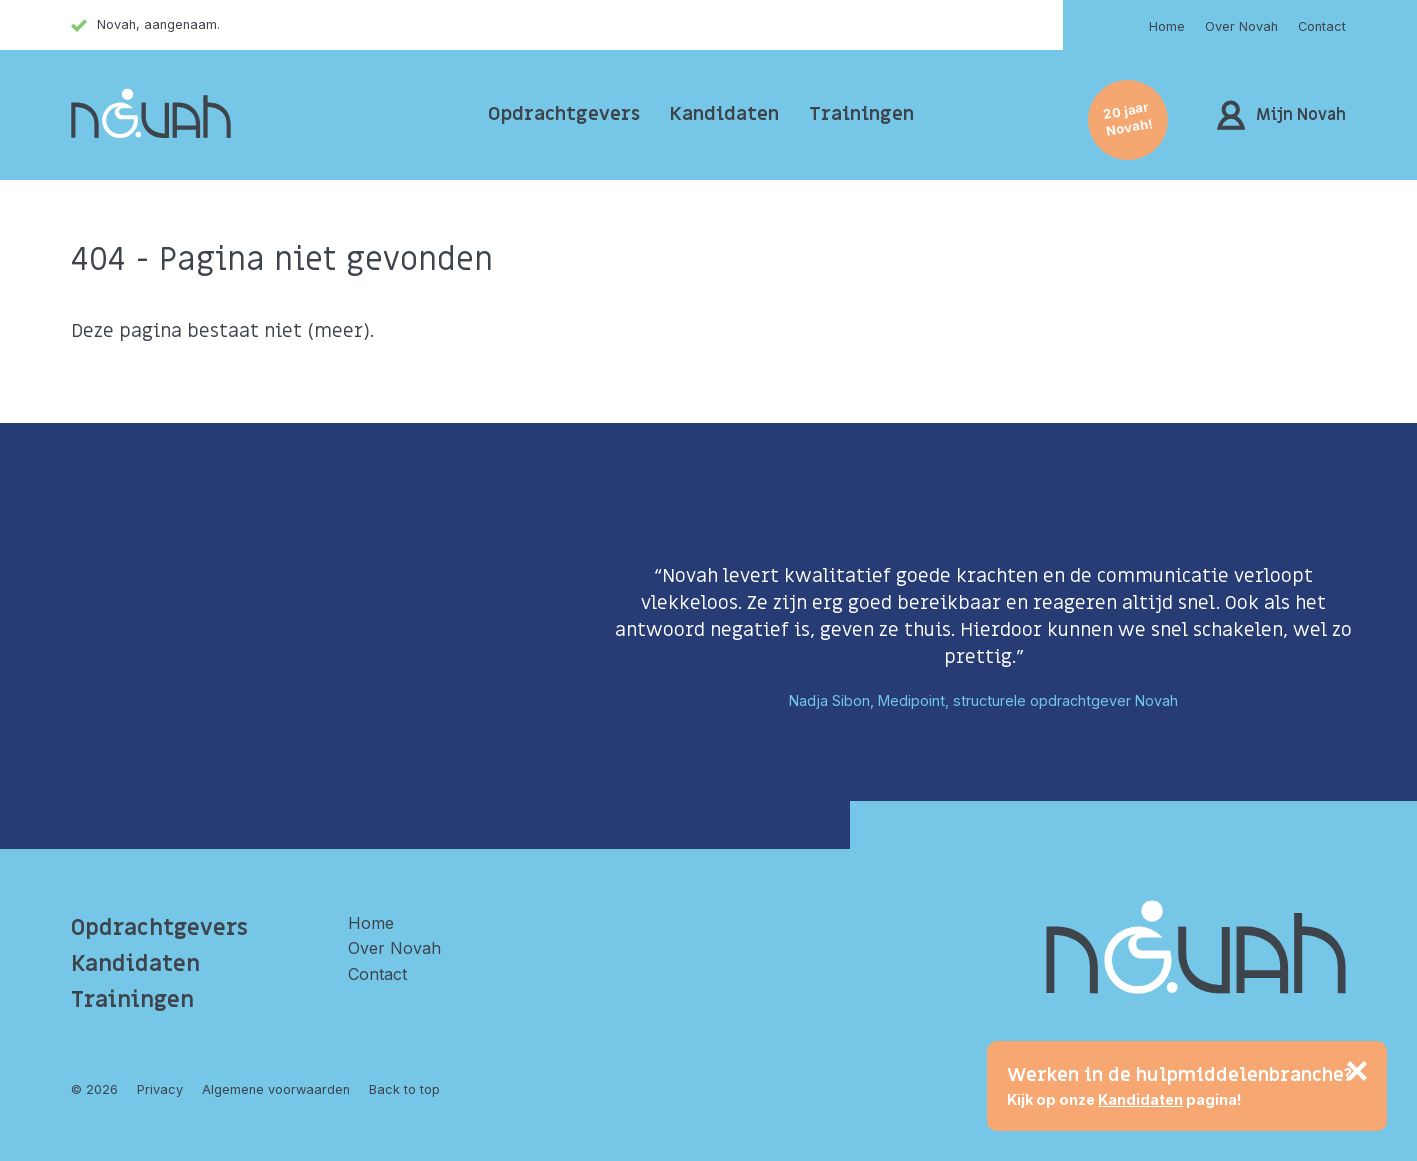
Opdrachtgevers (564, 114)
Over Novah (1241, 26)
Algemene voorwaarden (276, 1089)
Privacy (160, 1089)
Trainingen (861, 114)
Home (1167, 26)
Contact (1322, 26)
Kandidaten (724, 114)
